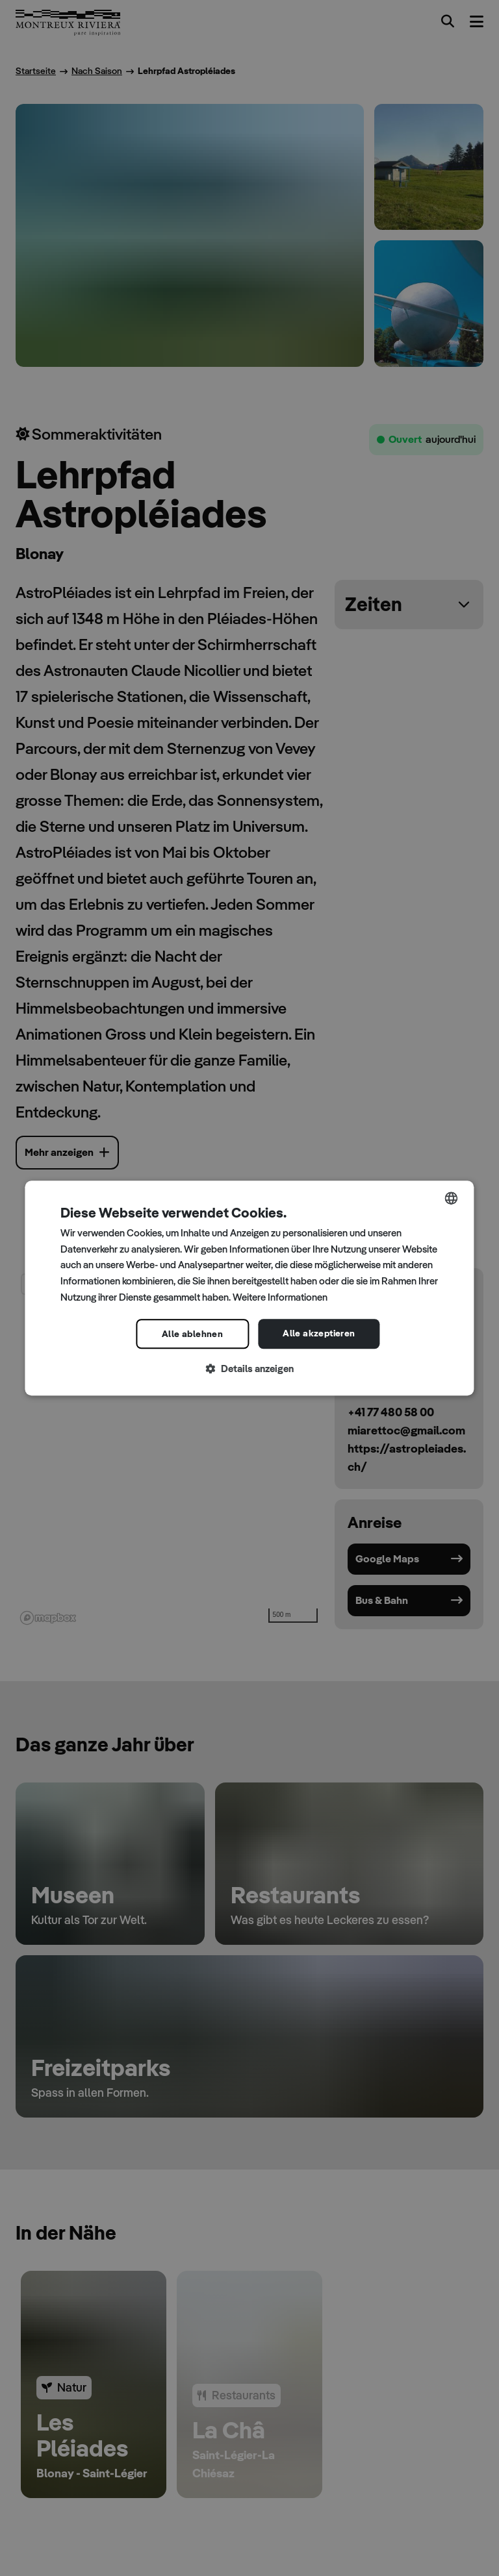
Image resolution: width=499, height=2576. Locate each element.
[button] (249, 1369)
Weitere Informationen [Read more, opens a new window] (280, 1297)
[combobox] (451, 1198)
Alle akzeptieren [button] (319, 1333)
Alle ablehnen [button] (192, 1334)
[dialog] (249, 1288)
